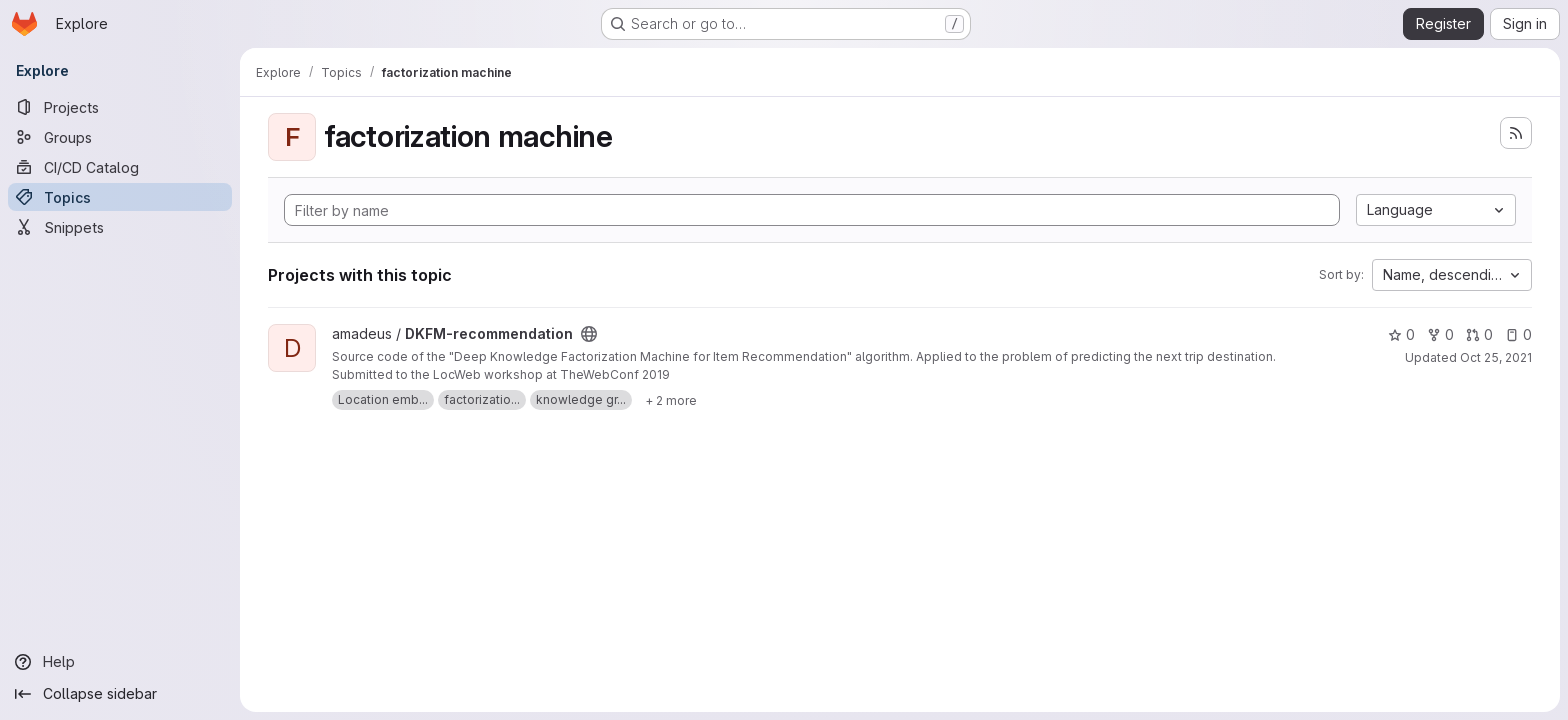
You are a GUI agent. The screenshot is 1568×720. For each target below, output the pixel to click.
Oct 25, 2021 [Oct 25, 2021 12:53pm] (1496, 357)
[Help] (120, 662)
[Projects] (120, 107)
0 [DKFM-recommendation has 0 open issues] (1518, 334)
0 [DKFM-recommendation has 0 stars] (1401, 334)
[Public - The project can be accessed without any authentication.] (589, 334)
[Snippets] (120, 227)
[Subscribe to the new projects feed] (1516, 133)
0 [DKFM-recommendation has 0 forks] (1440, 334)
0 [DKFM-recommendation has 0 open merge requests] (1479, 334)
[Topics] (120, 197)
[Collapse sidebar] (120, 694)
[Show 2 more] (671, 400)
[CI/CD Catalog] (120, 167)
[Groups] (120, 137)
